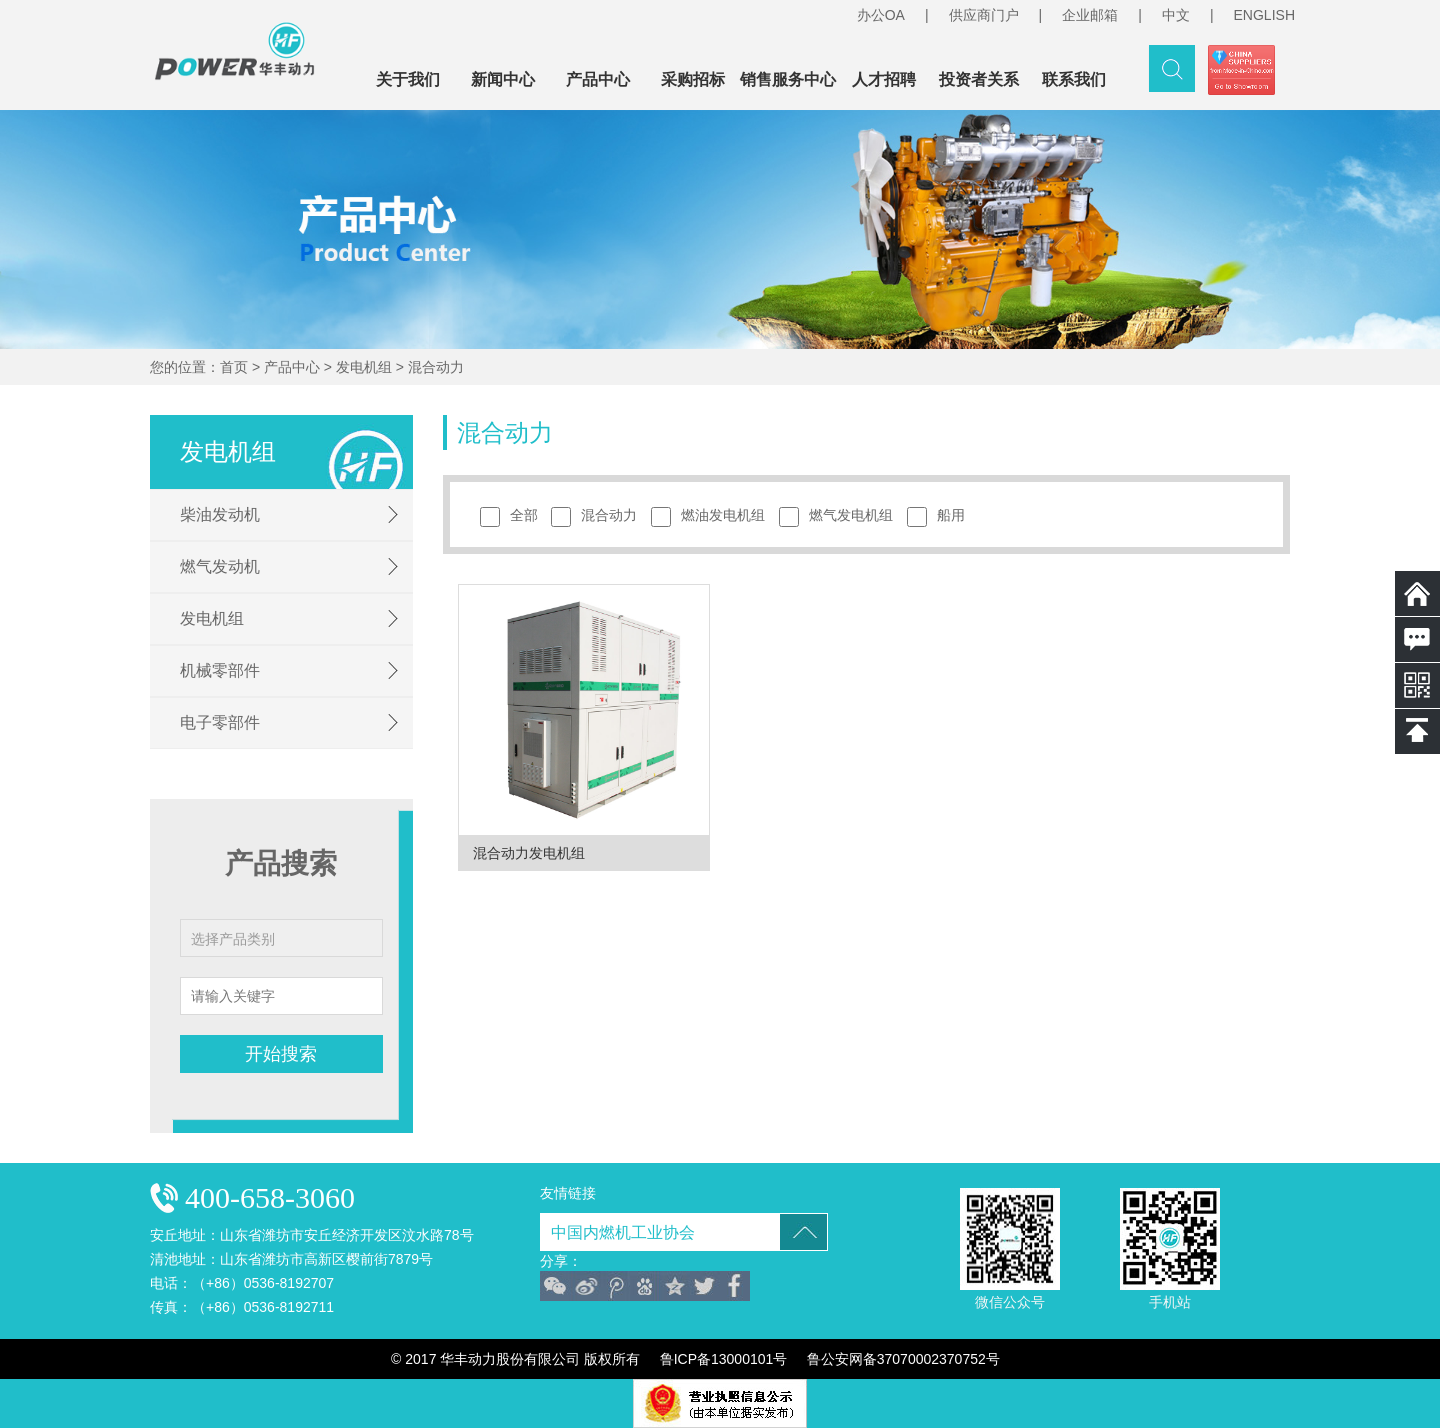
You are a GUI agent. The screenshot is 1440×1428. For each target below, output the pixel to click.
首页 (234, 367)
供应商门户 (984, 15)
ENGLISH (1264, 15)
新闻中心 (503, 79)
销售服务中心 (788, 79)
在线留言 (1417, 639)
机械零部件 (220, 670)
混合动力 (436, 367)
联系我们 (1074, 79)
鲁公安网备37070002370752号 (903, 1359)
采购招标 (693, 79)
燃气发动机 (220, 566)
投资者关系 (979, 79)
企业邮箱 (1090, 15)
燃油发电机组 (713, 517)
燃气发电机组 (841, 517)
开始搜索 (281, 1054)
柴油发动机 (220, 514)
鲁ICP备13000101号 (724, 1359)
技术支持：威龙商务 (1086, 1359)
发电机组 (364, 367)
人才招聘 (884, 79)
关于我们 (408, 79)
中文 (1176, 15)
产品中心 (598, 79)
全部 (514, 517)
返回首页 (1417, 593)
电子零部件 (220, 722)
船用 (941, 517)
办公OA (881, 15)
